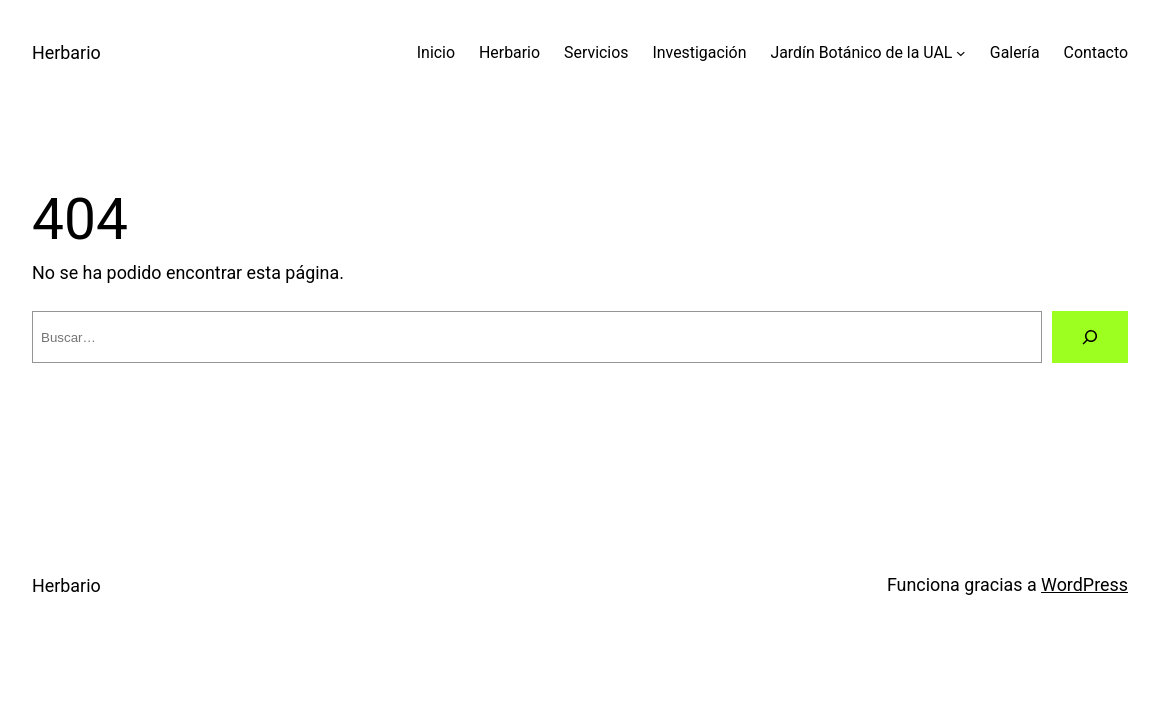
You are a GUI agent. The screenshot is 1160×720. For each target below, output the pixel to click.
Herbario (66, 52)
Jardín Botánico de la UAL (861, 52)
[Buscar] (1090, 337)
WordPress (1084, 584)
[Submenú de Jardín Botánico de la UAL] (961, 53)
